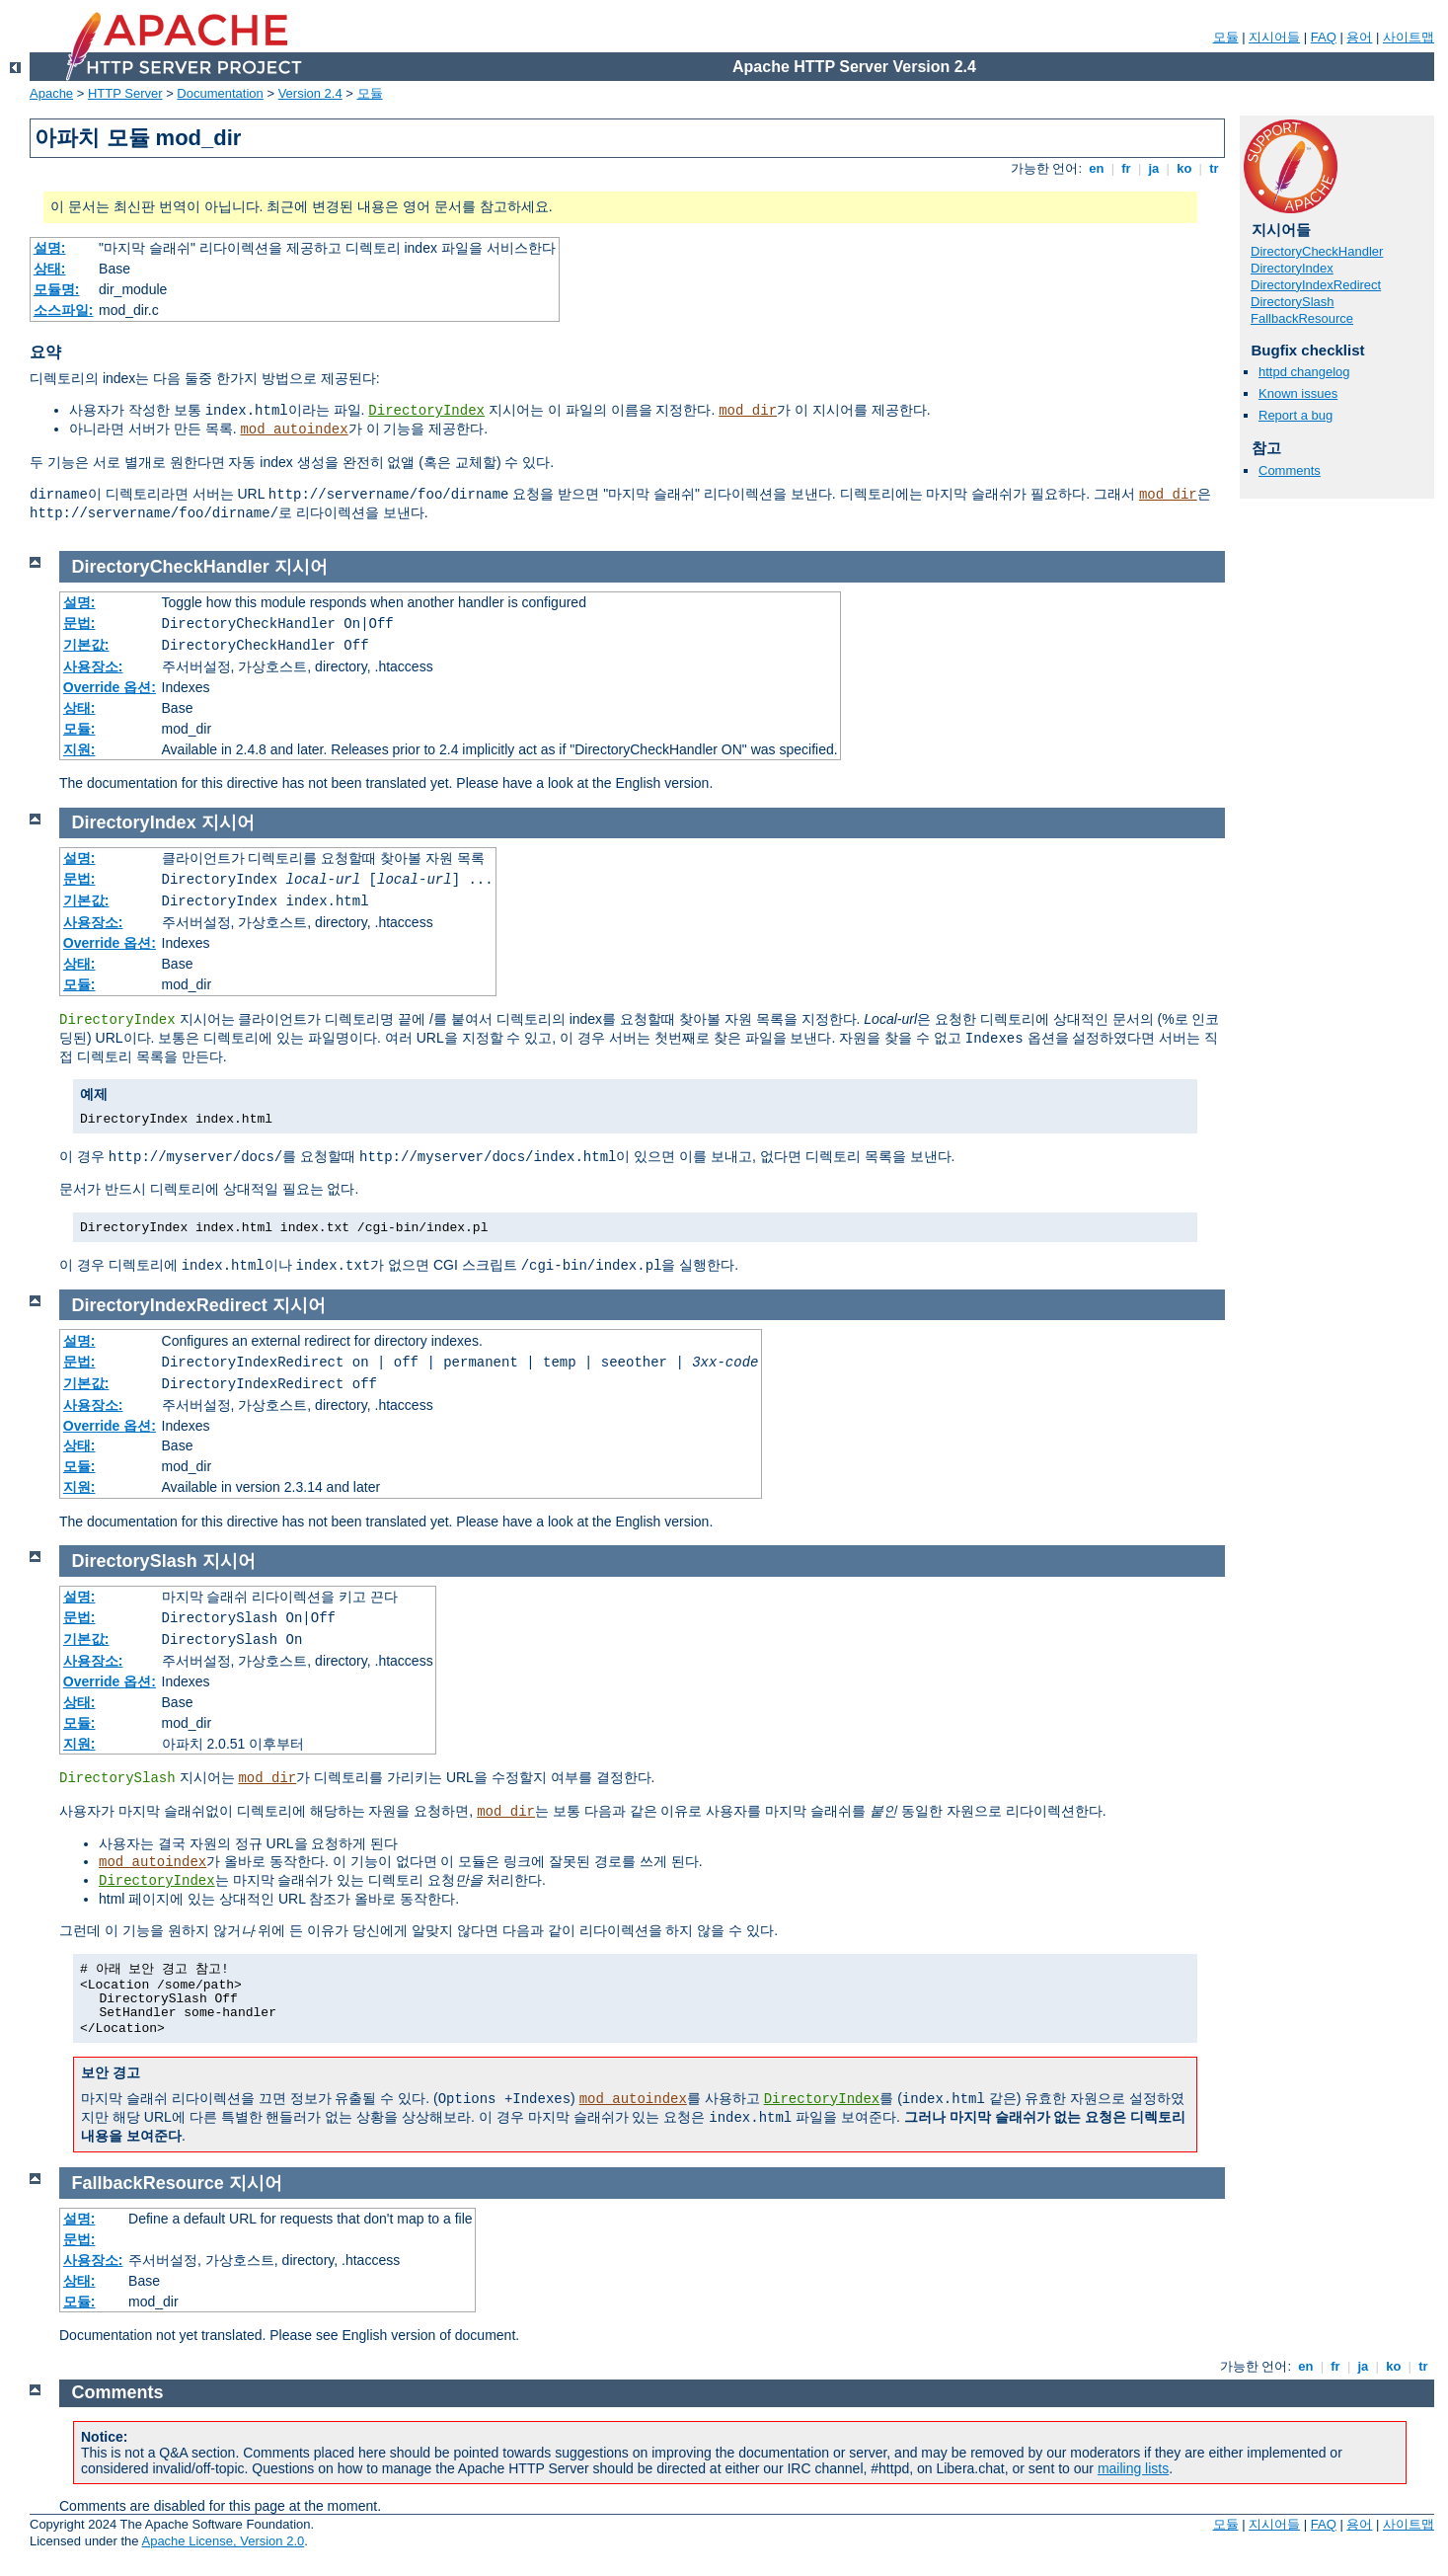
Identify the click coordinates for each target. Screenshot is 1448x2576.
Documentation (220, 93)
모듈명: (57, 289)
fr (1126, 168)
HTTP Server (125, 93)
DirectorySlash (1292, 301)
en (1096, 168)
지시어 (301, 567)
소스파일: (64, 310)
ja (1154, 168)
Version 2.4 (310, 93)
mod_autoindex (293, 429)
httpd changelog (1304, 371)
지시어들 (1274, 37)
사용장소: (93, 666)
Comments (1289, 470)
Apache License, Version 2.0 (222, 2541)
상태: (50, 268)
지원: (79, 749)
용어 (1359, 37)
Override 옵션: (109, 687)
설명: (50, 248)
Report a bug (1295, 415)
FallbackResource (1302, 318)
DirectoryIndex (426, 411)
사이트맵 (1408, 37)
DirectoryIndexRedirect (1316, 284)
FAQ (1323, 37)
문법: (79, 623)
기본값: (86, 645)
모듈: (79, 729)
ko (1184, 168)
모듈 (1226, 37)
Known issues (1297, 393)
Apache (51, 93)
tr (1214, 168)
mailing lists (1133, 2468)
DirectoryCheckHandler (1317, 251)
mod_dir (748, 411)
